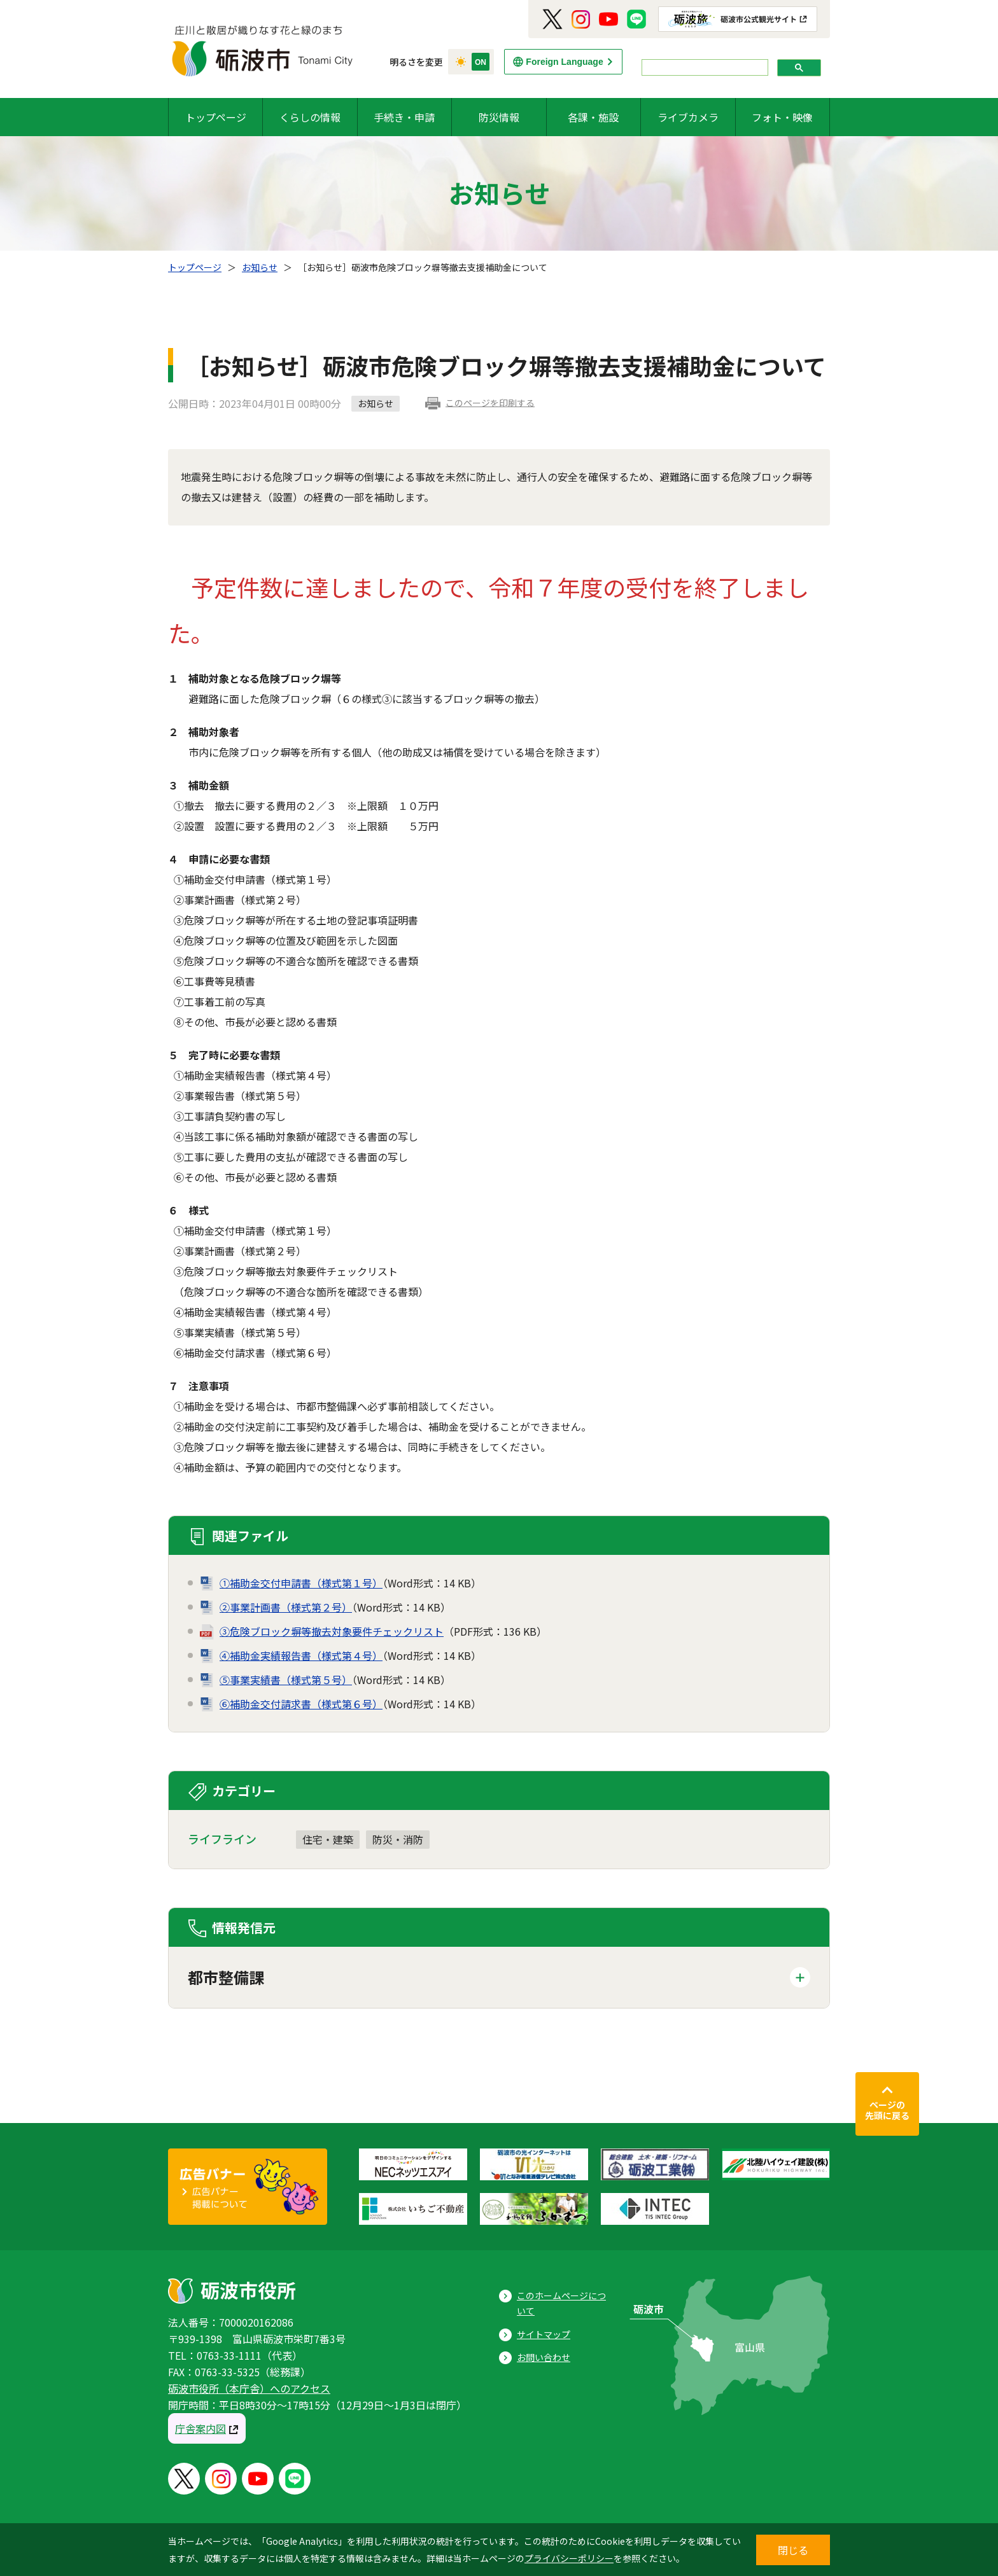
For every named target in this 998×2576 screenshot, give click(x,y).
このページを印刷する (490, 402)
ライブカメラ (688, 117)
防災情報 (499, 117)
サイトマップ (543, 2334)
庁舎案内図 (200, 2428)
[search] (703, 68)
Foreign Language (564, 62)
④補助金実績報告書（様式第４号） (301, 1655)
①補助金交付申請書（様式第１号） (301, 1583)
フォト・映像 (782, 117)
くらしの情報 (310, 117)
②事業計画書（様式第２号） (286, 1607)
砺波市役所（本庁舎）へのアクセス (249, 2388)
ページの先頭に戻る (887, 2110)
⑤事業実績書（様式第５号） (286, 1679)
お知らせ (260, 267)
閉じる (793, 2550)
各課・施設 (593, 117)
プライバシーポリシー (569, 2558)
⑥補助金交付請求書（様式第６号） (301, 1703)
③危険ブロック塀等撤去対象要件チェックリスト (332, 1631)
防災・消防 (397, 1839)
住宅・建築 (327, 1839)
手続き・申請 (404, 117)
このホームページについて (561, 2303)
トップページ (215, 117)
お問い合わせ (543, 2357)
